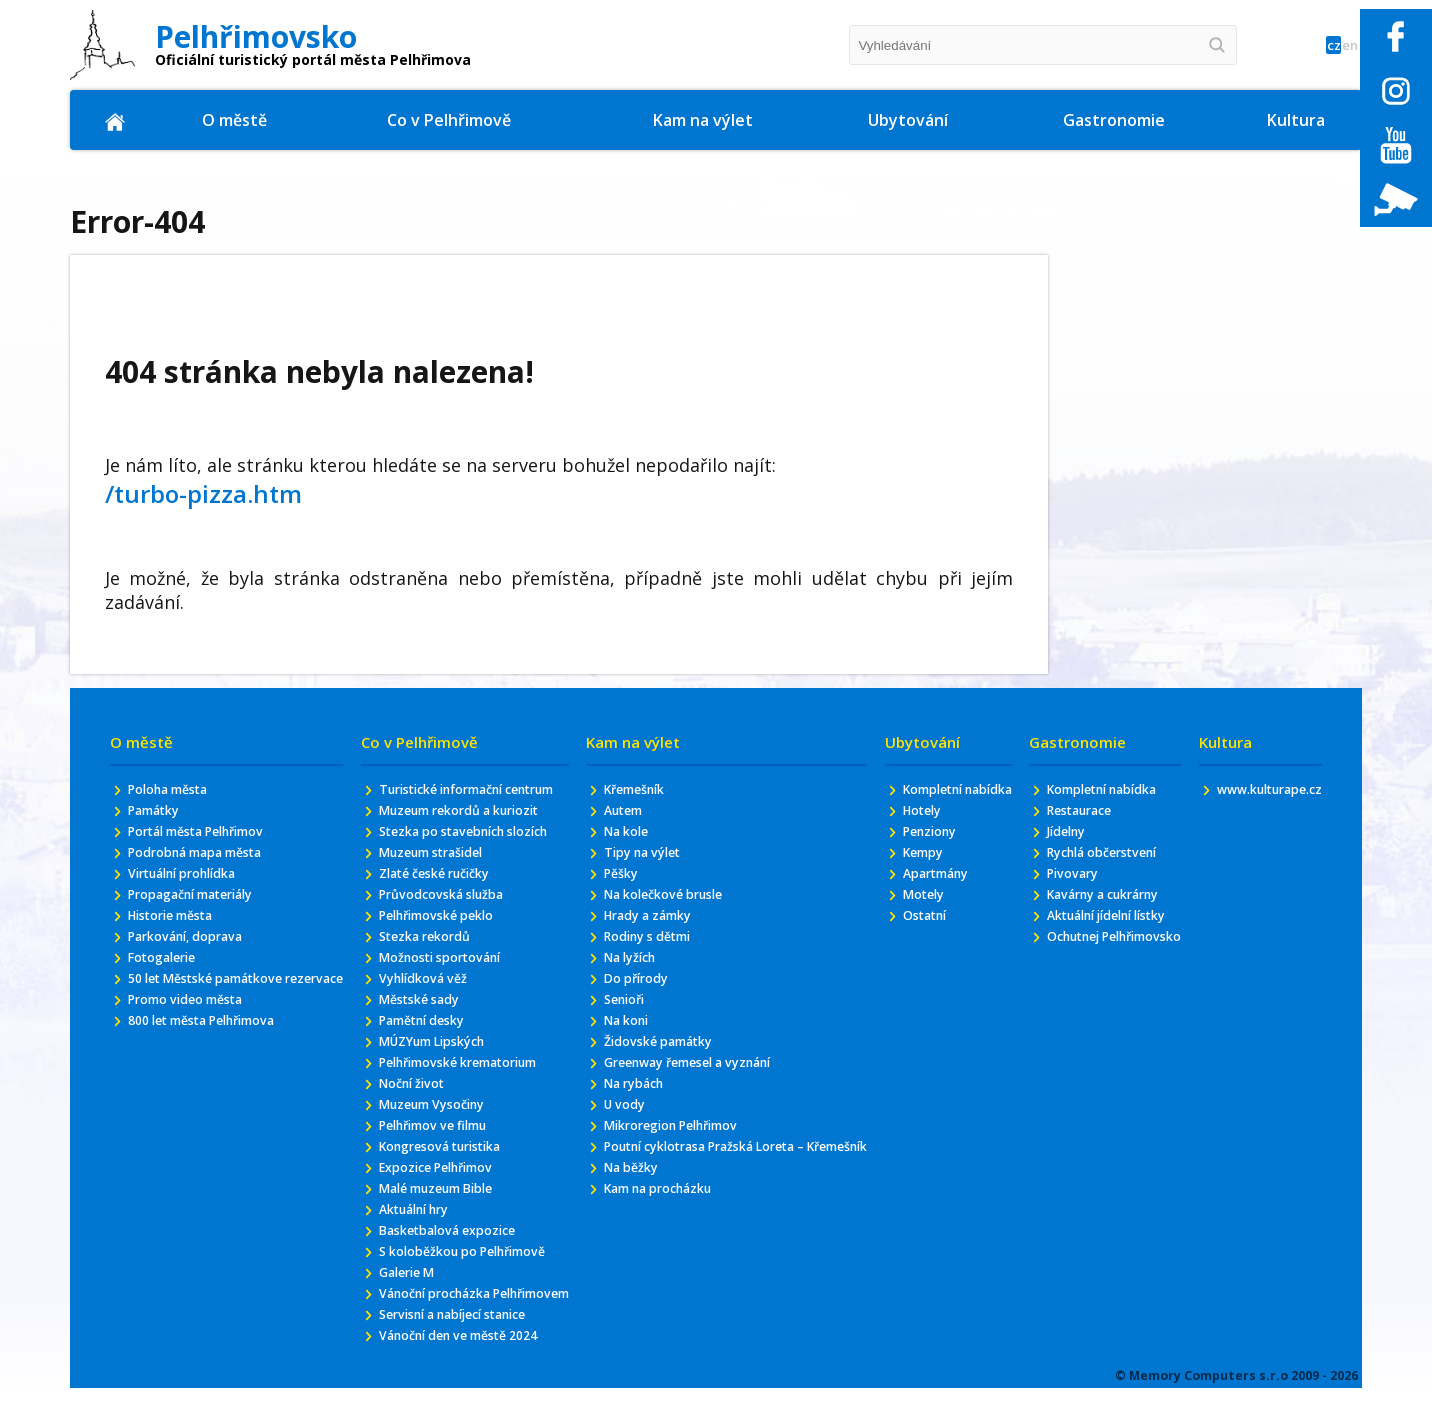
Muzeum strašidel (437, 878)
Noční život (413, 1131)
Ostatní (927, 947)
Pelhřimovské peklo (441, 947)
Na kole (622, 836)
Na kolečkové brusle (665, 905)
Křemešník (632, 790)
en (1342, 45)
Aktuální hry (417, 1269)
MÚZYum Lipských (437, 1085)
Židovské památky (660, 1066)
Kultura (1296, 120)
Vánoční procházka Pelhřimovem (439, 1371)
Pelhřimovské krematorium (469, 1108)
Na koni (623, 1043)
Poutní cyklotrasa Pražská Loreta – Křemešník (716, 1191)
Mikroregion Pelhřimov (675, 1158)
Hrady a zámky (649, 928)
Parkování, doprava (195, 951)
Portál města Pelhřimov (210, 836)
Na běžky (628, 1223)
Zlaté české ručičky (440, 901)
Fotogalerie (168, 974)
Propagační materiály (204, 905)
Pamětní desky (425, 1062)
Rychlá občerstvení (1101, 859)
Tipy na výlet (641, 859)
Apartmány (940, 901)
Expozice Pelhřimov (441, 1223)
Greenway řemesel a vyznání (695, 1089)
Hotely (923, 832)
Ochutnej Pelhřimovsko (1081, 980)
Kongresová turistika (447, 1200)
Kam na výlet (704, 120)
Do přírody (633, 997)
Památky (159, 813)
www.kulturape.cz (1259, 790)
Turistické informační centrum (449, 800)
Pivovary (1065, 882)
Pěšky (615, 882)
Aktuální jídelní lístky (1088, 938)
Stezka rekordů (427, 970)
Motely (924, 924)
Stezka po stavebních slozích (475, 855)
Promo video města (196, 1039)
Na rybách (632, 1112)
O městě (236, 120)
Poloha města (176, 790)
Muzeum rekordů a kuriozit (470, 832)
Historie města (180, 928)
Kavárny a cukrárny (1104, 905)
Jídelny (1059, 836)
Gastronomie (1115, 120)
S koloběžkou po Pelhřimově (471, 1315)
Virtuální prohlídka (194, 882)
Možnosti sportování (446, 993)
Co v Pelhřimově (451, 120)
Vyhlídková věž (425, 1016)
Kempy (924, 878)
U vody (619, 1135)
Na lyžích (627, 974)
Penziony (931, 855)
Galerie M (407, 1338)
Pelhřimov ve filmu (438, 1177)
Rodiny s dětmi (648, 951)
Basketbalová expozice (454, 1292)
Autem (619, 813)
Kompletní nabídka (934, 800)
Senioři (620, 1020)
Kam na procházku (662, 1246)
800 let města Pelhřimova (217, 1062)
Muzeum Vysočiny (437, 1154)
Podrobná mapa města (209, 859)
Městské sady (421, 1039)
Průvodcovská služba (446, 924)
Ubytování (908, 120)
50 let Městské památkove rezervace (218, 1007)
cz (1310, 45)
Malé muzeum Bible (443, 1246)
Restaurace (1075, 813)
